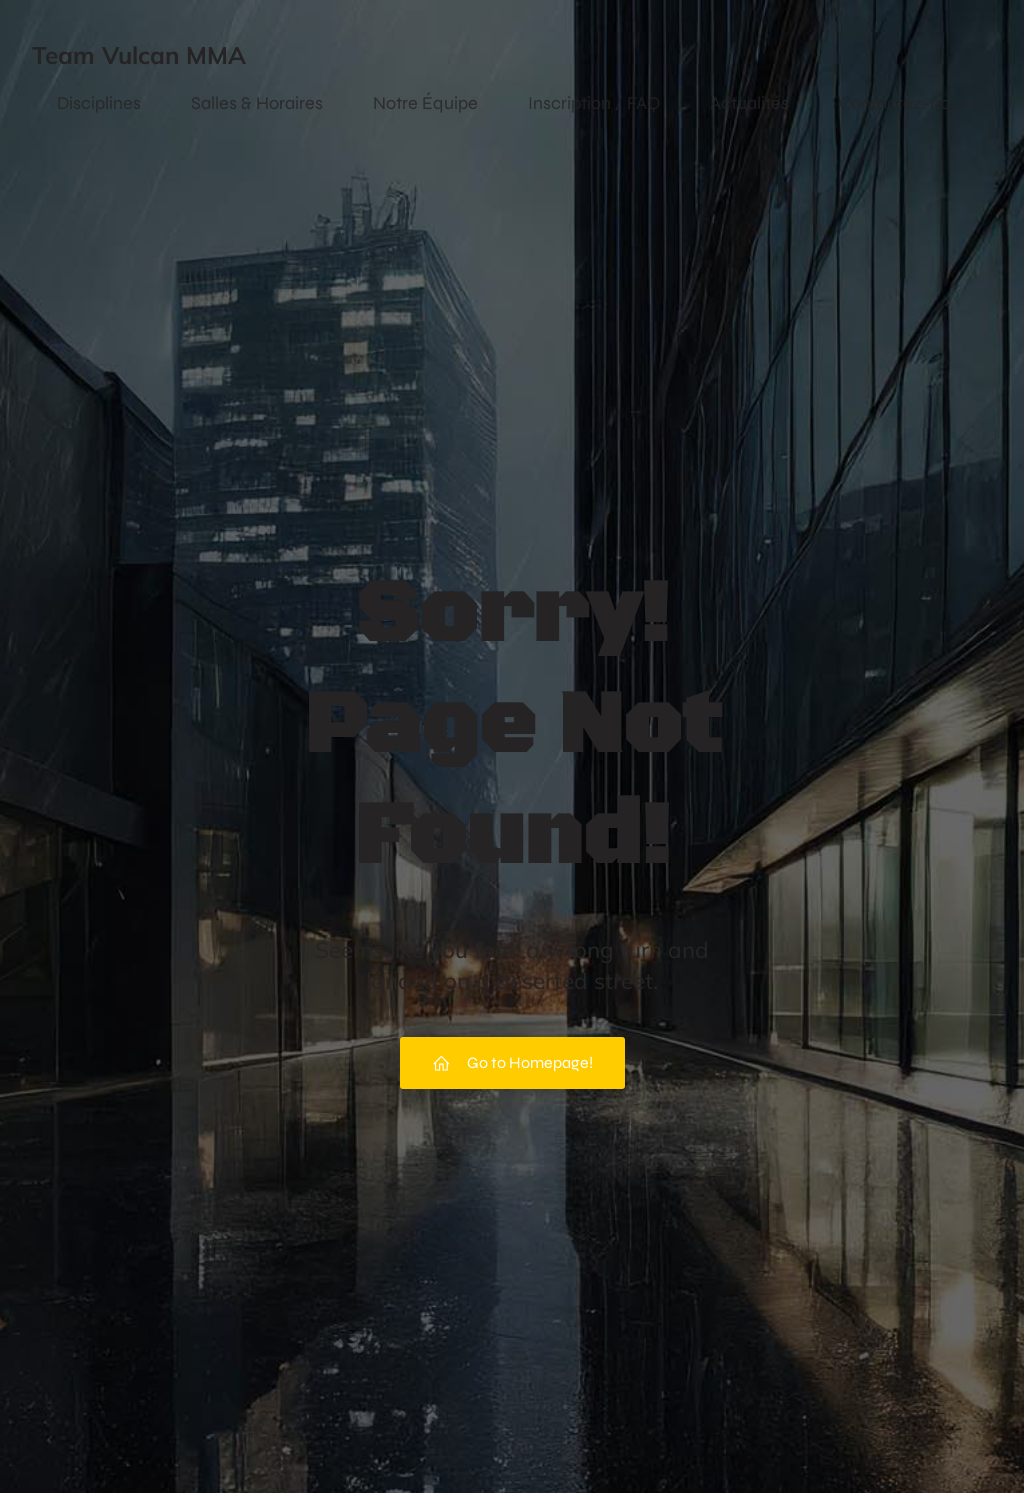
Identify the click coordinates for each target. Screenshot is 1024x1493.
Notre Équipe (425, 103)
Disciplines (99, 103)
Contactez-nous (903, 103)
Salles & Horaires (257, 103)
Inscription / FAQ (594, 103)
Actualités (749, 103)
